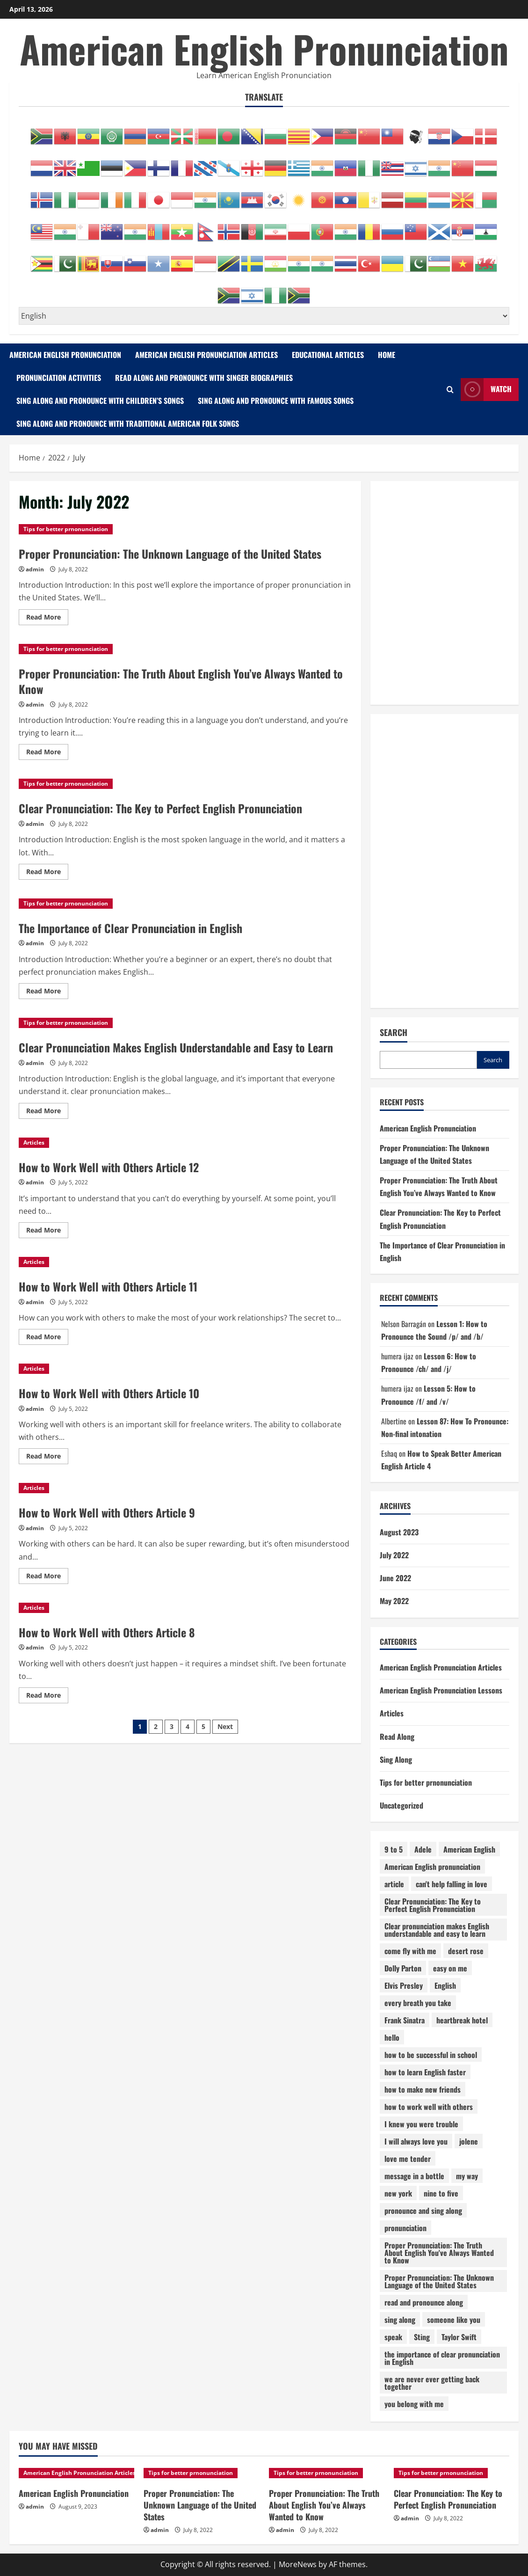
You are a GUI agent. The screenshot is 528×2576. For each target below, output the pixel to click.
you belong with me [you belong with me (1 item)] (414, 2403)
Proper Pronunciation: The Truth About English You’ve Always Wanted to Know (181, 681)
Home (386, 354)
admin (35, 569)
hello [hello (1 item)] (391, 2037)
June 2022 (395, 1578)
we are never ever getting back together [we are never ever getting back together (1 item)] (431, 2382)
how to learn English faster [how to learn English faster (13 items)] (425, 2072)
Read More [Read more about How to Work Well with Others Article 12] (47, 1231)
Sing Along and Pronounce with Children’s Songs (100, 400)
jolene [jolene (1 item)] (468, 2141)
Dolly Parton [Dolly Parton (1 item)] (402, 1968)
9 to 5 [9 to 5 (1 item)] (393, 1849)
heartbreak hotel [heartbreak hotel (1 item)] (462, 2020)
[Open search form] (450, 389)
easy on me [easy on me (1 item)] (450, 1968)
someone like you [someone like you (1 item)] (453, 2319)
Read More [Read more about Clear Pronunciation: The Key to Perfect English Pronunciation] (47, 873)
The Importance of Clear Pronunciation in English (130, 927)
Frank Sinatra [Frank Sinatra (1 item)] (404, 2020)
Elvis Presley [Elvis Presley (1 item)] (403, 1985)
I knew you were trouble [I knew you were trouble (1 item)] (421, 2124)
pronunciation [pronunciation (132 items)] (405, 2227)
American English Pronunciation (264, 48)
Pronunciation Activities (58, 377)
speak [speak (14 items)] (393, 2336)
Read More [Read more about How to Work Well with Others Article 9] (47, 1577)
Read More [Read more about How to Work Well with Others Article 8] (47, 1696)
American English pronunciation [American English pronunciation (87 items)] (432, 1866)
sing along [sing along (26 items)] (399, 2319)
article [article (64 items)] (394, 1884)
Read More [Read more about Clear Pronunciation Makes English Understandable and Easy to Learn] (47, 1112)
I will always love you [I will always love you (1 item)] (416, 2141)
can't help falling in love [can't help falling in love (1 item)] (451, 1884)
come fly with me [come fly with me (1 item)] (410, 1950)
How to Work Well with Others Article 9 (107, 1512)
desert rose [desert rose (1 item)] (466, 1950)
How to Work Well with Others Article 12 (109, 1167)
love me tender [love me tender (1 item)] (407, 2158)
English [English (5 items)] (445, 1985)
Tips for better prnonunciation (65, 529)
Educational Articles (328, 354)
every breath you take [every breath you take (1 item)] (417, 2002)
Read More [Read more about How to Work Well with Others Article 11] (47, 1338)
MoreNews (298, 2564)
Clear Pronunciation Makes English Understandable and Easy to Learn (176, 1047)
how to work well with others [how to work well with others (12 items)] (428, 2106)
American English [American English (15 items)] (469, 1849)
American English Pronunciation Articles (206, 354)
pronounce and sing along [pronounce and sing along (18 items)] (423, 2210)
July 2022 (394, 1555)
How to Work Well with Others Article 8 (107, 1632)
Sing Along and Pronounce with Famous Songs (276, 400)
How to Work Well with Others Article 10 (109, 1393)
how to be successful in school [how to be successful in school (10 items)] (430, 2054)
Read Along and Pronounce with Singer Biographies (204, 377)
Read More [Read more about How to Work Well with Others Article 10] (47, 1457)
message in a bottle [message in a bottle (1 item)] (414, 2176)
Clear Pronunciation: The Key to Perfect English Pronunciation (160, 808)
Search (393, 1032)
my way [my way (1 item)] (467, 2176)
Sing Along (396, 1759)
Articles (33, 1142)
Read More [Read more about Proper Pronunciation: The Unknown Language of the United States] (47, 618)
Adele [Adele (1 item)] (423, 1849)
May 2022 (394, 1600)
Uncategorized (401, 1805)
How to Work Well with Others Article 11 (108, 1286)
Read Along (397, 1736)
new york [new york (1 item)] (398, 2193)
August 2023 (399, 1532)
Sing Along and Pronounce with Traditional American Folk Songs (127, 423)
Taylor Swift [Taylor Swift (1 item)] (459, 2336)
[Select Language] (264, 316)
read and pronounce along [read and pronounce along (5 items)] (423, 2302)
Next (225, 1726)
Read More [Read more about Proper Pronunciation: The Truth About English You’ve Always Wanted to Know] (47, 753)
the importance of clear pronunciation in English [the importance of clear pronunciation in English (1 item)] (442, 2358)
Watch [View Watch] (486, 389)
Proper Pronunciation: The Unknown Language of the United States (170, 553)
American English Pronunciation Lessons (441, 1690)
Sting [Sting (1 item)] (422, 2336)
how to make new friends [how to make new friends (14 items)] (422, 2089)
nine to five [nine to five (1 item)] (441, 2193)
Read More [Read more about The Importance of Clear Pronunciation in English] (47, 992)
